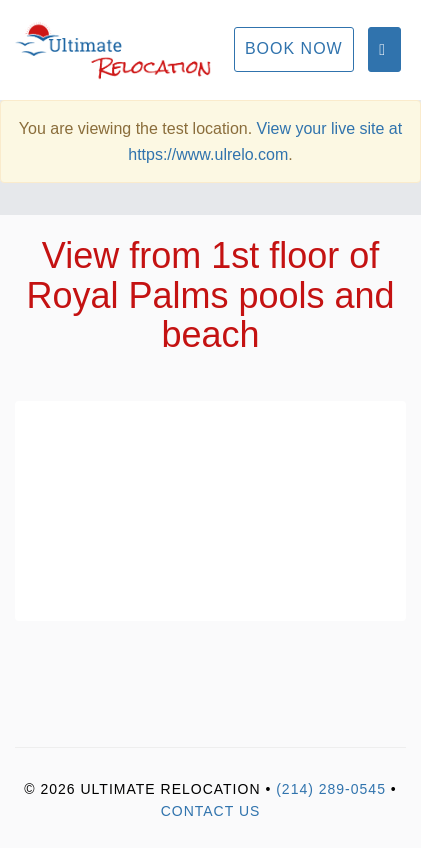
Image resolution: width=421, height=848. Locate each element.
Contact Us (211, 811)
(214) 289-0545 (331, 789)
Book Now (294, 48)
